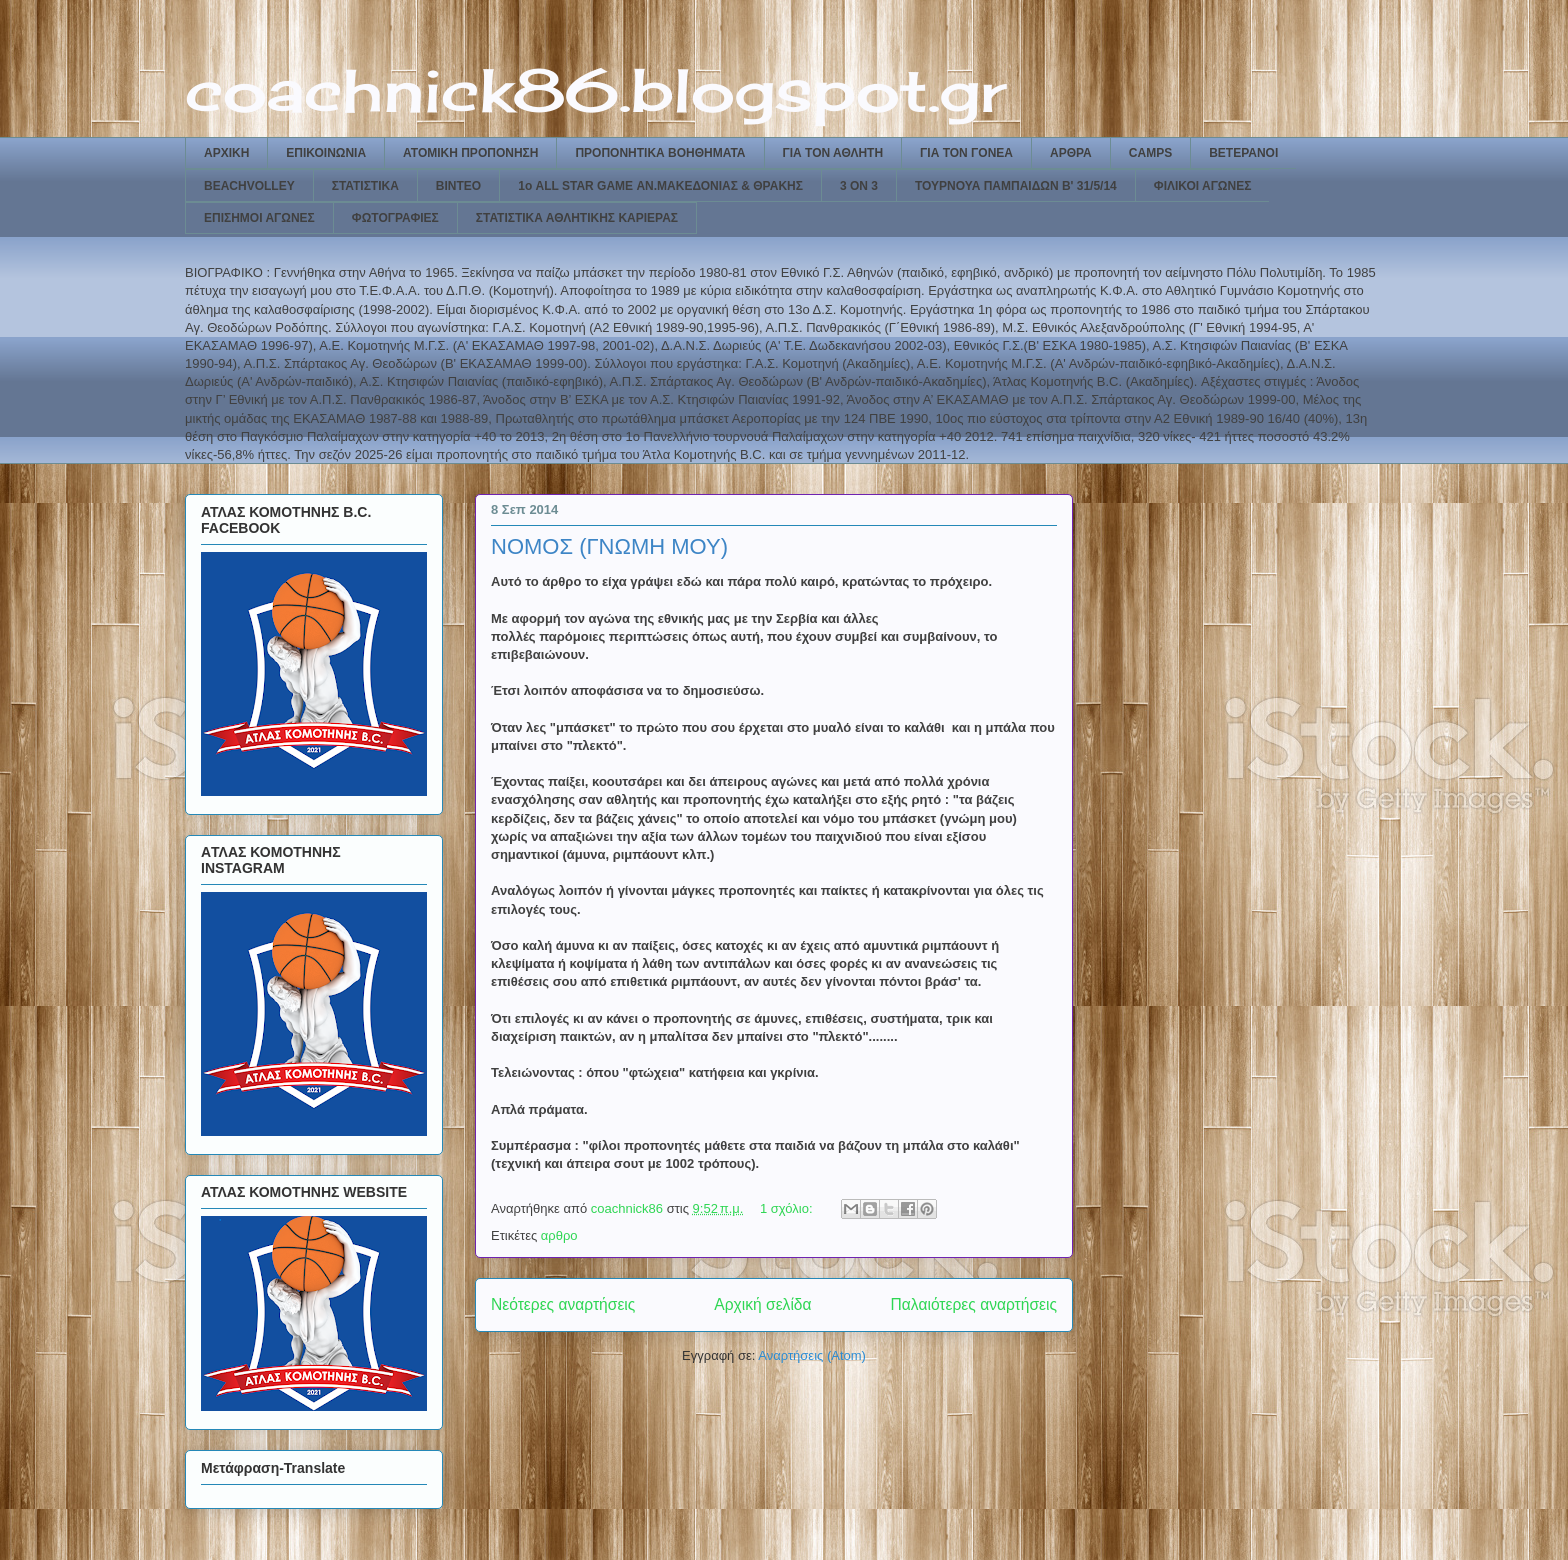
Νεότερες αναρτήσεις (563, 1304)
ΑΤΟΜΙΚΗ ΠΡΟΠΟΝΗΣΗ (470, 153)
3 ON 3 (859, 186)
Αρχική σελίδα (762, 1304)
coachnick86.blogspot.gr (595, 89)
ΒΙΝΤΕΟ (458, 186)
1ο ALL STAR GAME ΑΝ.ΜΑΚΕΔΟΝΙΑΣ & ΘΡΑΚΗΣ (660, 186)
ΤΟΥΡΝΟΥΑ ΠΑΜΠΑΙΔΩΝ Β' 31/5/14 (1016, 186)
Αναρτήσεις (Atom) (812, 1355)
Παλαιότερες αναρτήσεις (974, 1304)
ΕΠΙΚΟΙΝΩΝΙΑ (326, 153)
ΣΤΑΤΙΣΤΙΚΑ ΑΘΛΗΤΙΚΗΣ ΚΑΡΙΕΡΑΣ (577, 218)
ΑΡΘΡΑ (1071, 153)
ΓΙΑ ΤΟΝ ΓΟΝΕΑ (966, 153)
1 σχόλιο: (788, 1208)
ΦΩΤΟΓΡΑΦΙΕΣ (395, 218)
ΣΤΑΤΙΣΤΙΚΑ (365, 186)
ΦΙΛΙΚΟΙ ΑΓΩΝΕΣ (1203, 186)
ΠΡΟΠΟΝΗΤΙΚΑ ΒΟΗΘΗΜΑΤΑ (660, 153)
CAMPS (1150, 153)
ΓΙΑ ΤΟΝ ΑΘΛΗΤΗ (833, 153)
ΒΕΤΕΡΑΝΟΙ (1243, 153)
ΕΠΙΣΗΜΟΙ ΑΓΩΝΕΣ (259, 218)
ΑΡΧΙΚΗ (226, 153)
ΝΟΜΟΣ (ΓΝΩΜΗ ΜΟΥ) (609, 546)
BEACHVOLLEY (249, 186)
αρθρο (559, 1235)
